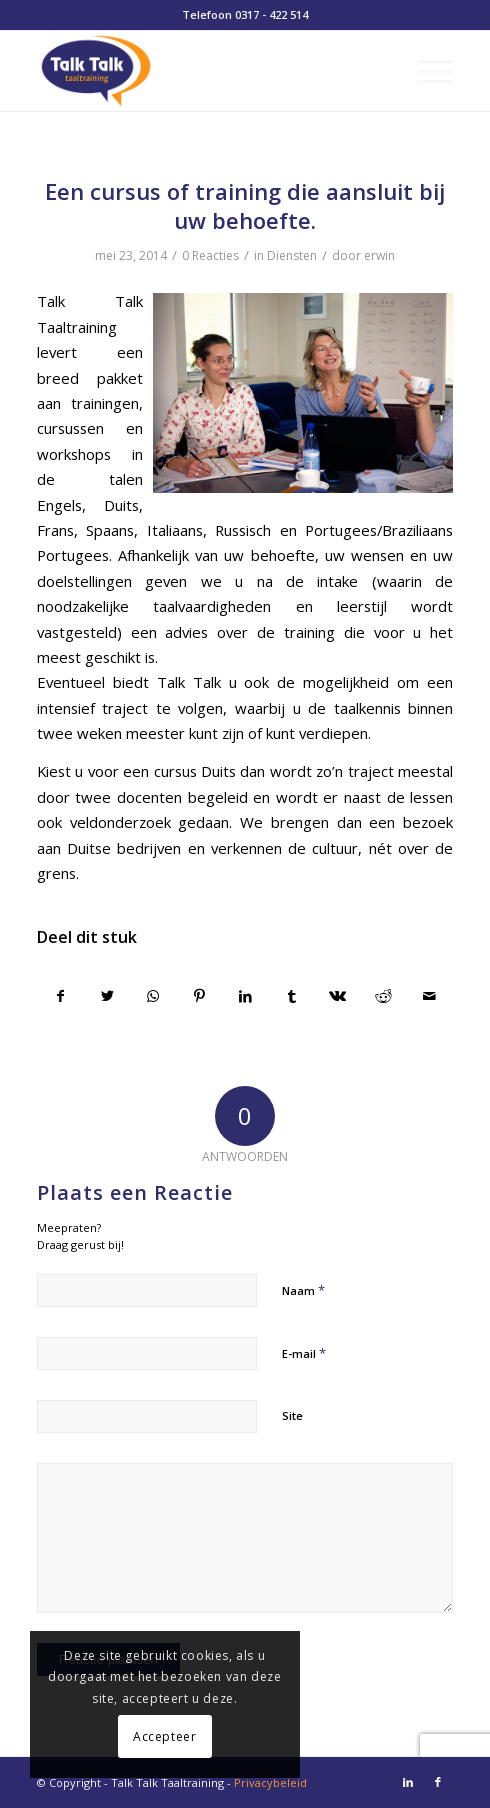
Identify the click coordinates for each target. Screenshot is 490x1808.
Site (292, 1415)
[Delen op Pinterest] (199, 996)
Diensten (292, 255)
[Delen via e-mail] (429, 996)
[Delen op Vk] (337, 996)
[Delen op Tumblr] (291, 996)
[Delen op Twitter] (107, 996)
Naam (303, 1290)
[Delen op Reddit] (383, 996)
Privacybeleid (270, 1782)
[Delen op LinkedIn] (245, 996)
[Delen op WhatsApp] (153, 996)
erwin (379, 255)
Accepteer (164, 1736)
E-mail (304, 1353)
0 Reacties (210, 255)
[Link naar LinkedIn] (408, 1782)
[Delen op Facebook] (61, 996)
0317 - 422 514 (271, 14)
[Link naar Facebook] (438, 1782)
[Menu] (425, 71)
